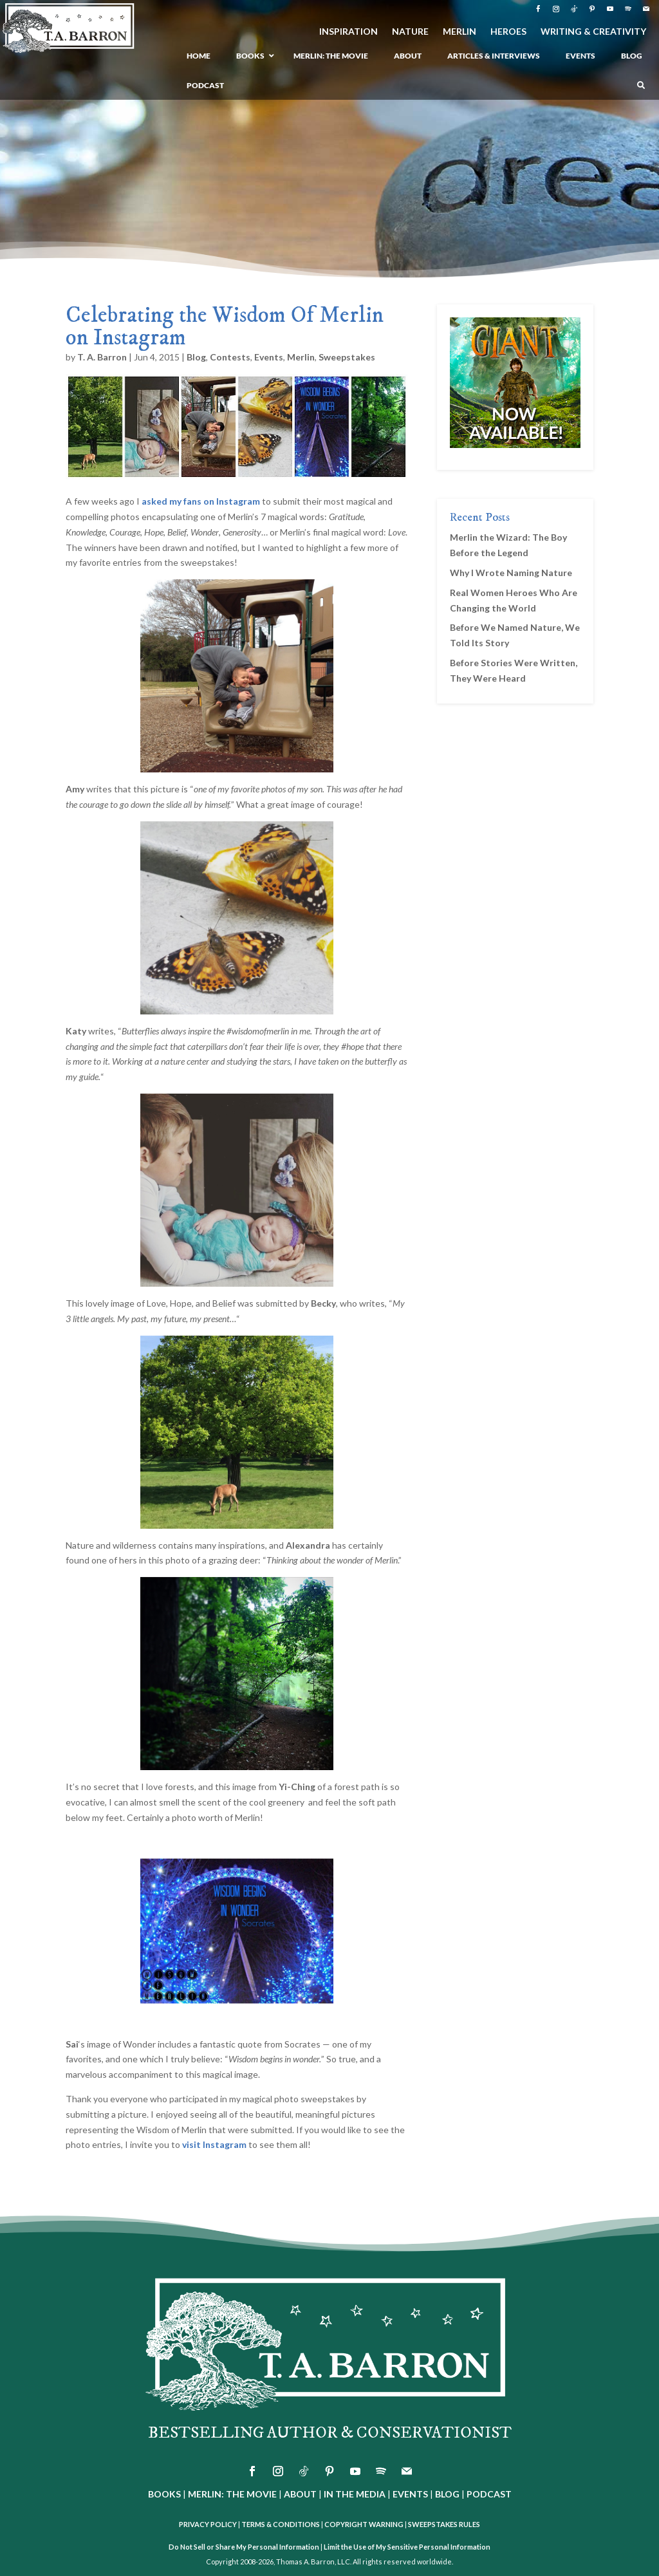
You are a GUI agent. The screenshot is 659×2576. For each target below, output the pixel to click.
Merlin (301, 356)
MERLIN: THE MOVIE (232, 2493)
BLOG (447, 2493)
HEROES (508, 32)
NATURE (410, 32)
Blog (196, 356)
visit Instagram (214, 2144)
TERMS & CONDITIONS (280, 2524)
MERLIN (459, 32)
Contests (230, 356)
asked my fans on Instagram (201, 501)
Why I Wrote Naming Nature (511, 572)
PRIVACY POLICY (208, 2524)
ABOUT (300, 2493)
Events (268, 356)
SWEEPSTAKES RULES (444, 2524)
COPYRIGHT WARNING (364, 2524)
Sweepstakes (347, 356)
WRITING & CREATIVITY (593, 32)
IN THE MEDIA (354, 2493)
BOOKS (164, 2493)
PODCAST (489, 2493)
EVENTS (410, 2493)
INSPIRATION (348, 32)
